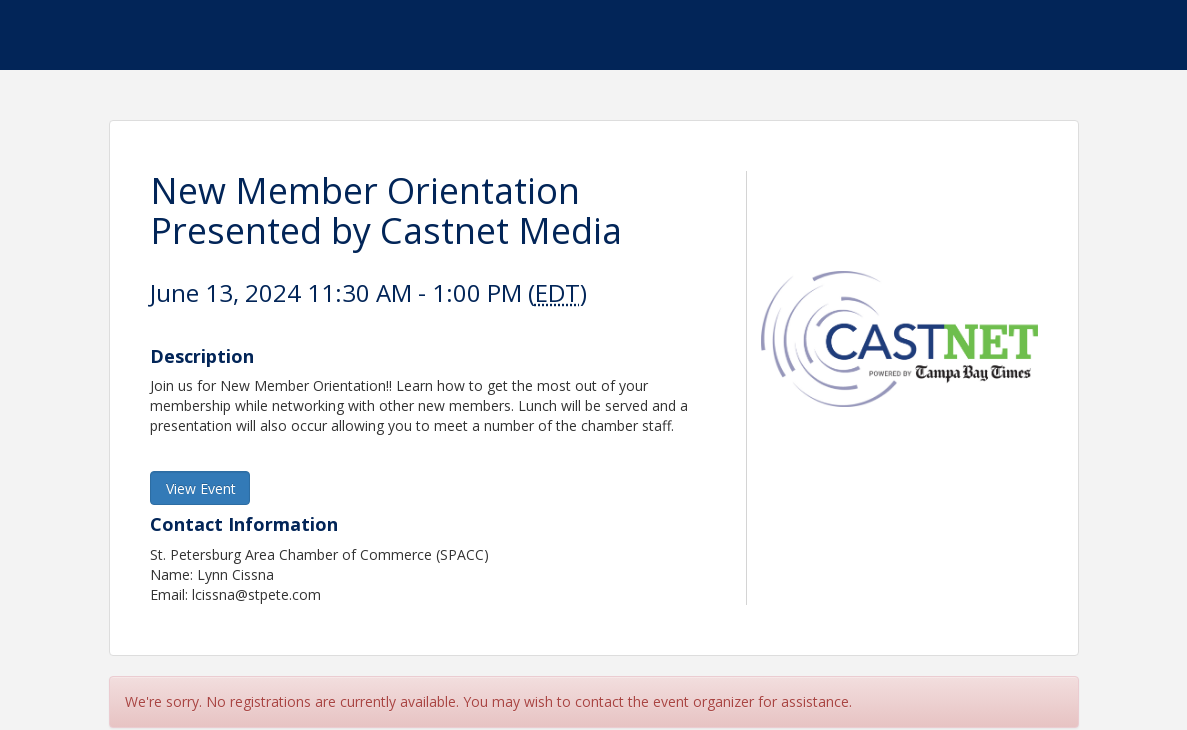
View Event (201, 488)
